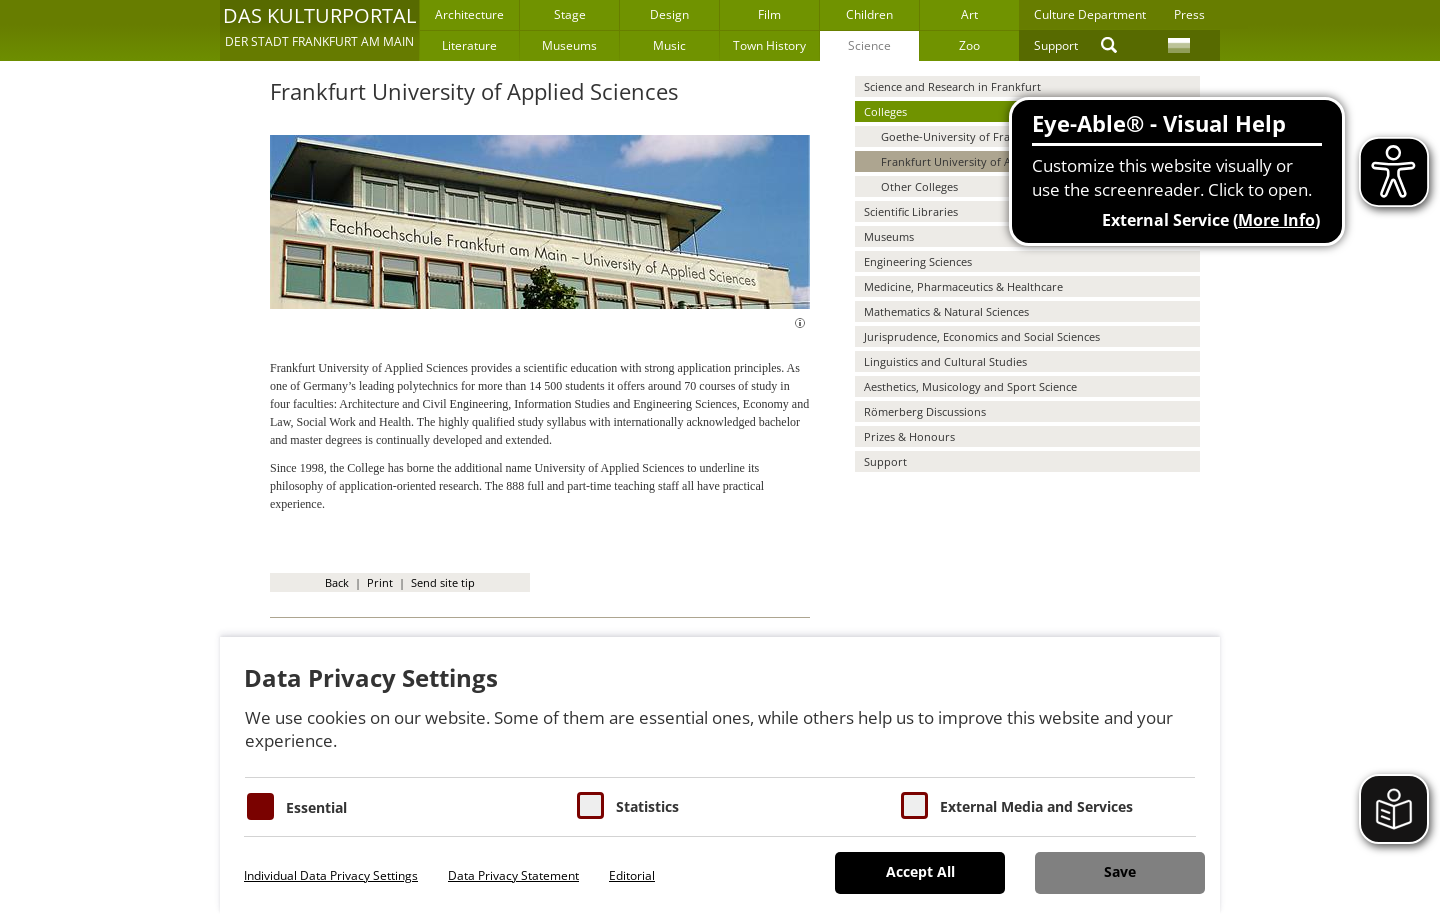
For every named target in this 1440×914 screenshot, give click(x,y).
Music (669, 45)
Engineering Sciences (918, 261)
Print (380, 582)
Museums (569, 45)
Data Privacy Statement (513, 875)
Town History (769, 45)
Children (869, 14)
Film (769, 14)
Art (969, 14)
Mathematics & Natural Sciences (946, 311)
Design (669, 14)
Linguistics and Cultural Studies (945, 361)
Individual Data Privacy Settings (331, 875)
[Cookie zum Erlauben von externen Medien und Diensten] (914, 805)
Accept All (920, 871)
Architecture (469, 14)
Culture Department (1090, 14)
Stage (570, 14)
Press (1189, 14)
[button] (319, 30)
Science (869, 45)
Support (1056, 45)
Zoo (969, 45)
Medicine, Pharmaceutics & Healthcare (963, 286)
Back (337, 582)
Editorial (632, 875)
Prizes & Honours (909, 436)
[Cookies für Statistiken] (590, 805)
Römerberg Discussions (925, 411)
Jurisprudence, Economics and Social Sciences (982, 336)
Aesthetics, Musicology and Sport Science (970, 386)
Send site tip (443, 582)
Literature (469, 45)
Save (1120, 871)
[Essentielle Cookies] (260, 806)
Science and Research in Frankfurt (952, 86)
